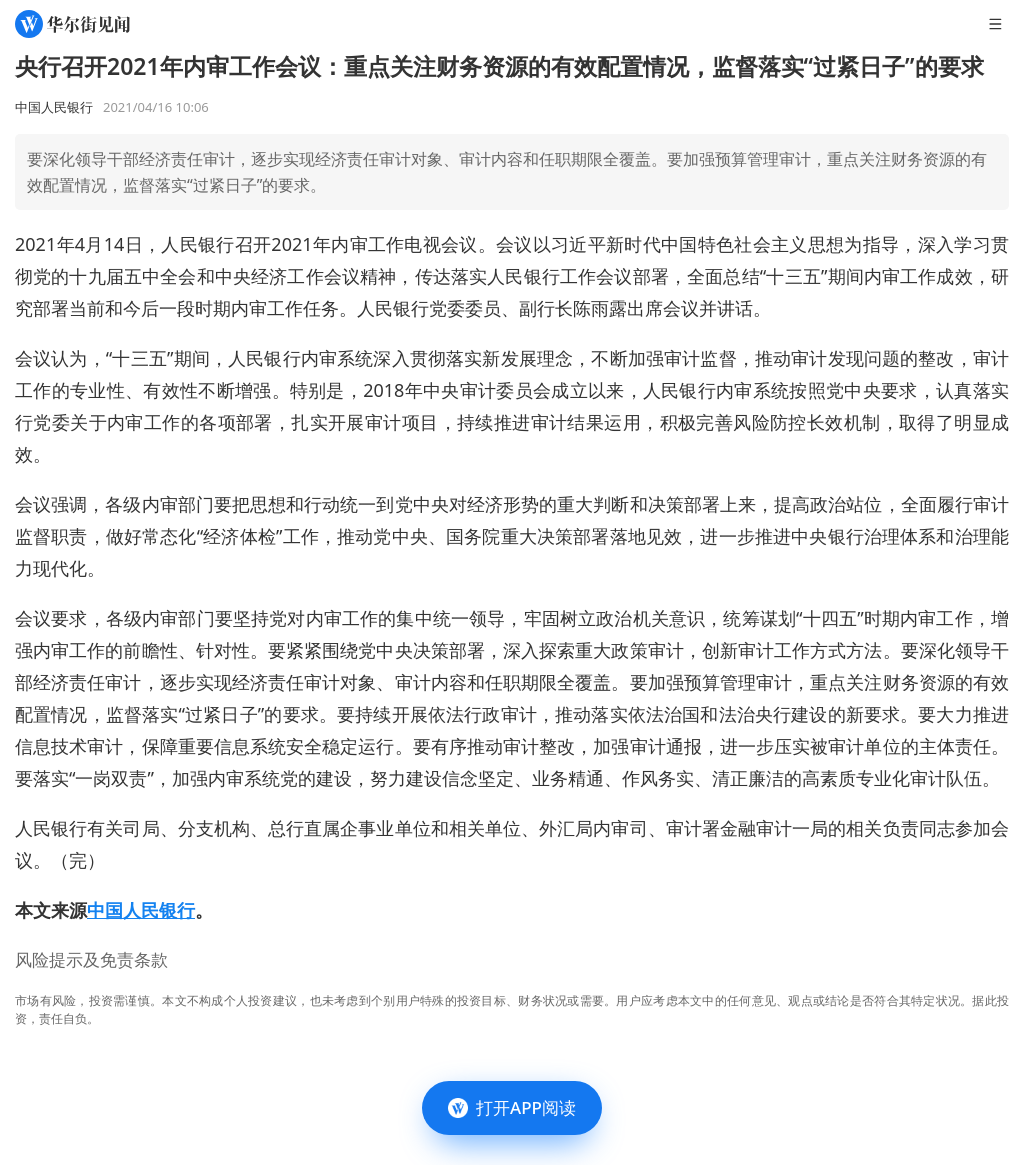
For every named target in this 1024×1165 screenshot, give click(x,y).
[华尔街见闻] (72, 24)
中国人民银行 (141, 910)
